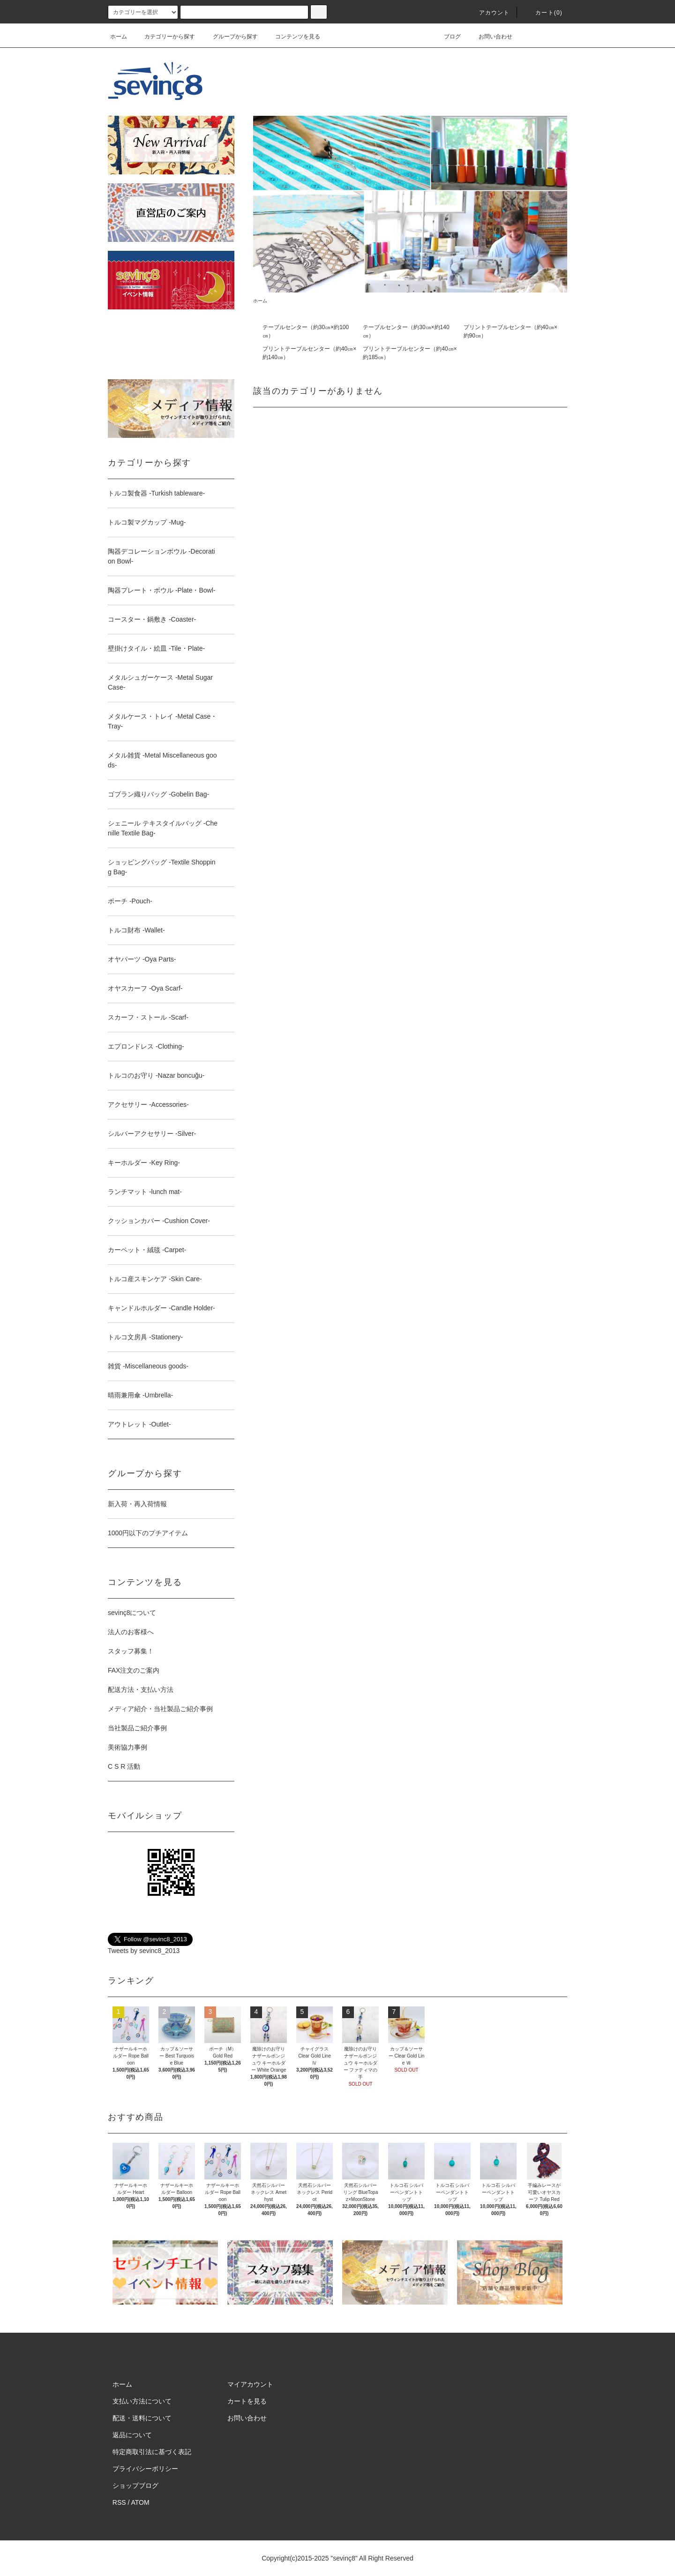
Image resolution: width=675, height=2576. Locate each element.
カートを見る (247, 2401)
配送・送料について (142, 2418)
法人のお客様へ (131, 1632)
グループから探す (230, 36)
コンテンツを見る (292, 36)
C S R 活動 (124, 1766)
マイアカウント (250, 2384)
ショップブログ (135, 2485)
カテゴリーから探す (164, 36)
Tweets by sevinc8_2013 (144, 1950)
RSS (119, 2502)
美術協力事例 (127, 1747)
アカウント (489, 12)
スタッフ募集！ (131, 1651)
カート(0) (543, 12)
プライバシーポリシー (145, 2468)
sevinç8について (132, 1612)
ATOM (140, 2502)
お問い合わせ (489, 36)
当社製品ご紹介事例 (137, 1728)
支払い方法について (142, 2401)
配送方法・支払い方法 (140, 1689)
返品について (132, 2435)
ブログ (447, 36)
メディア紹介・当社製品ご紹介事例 (160, 1708)
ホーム (118, 36)
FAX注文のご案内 (133, 1670)
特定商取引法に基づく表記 (151, 2452)
